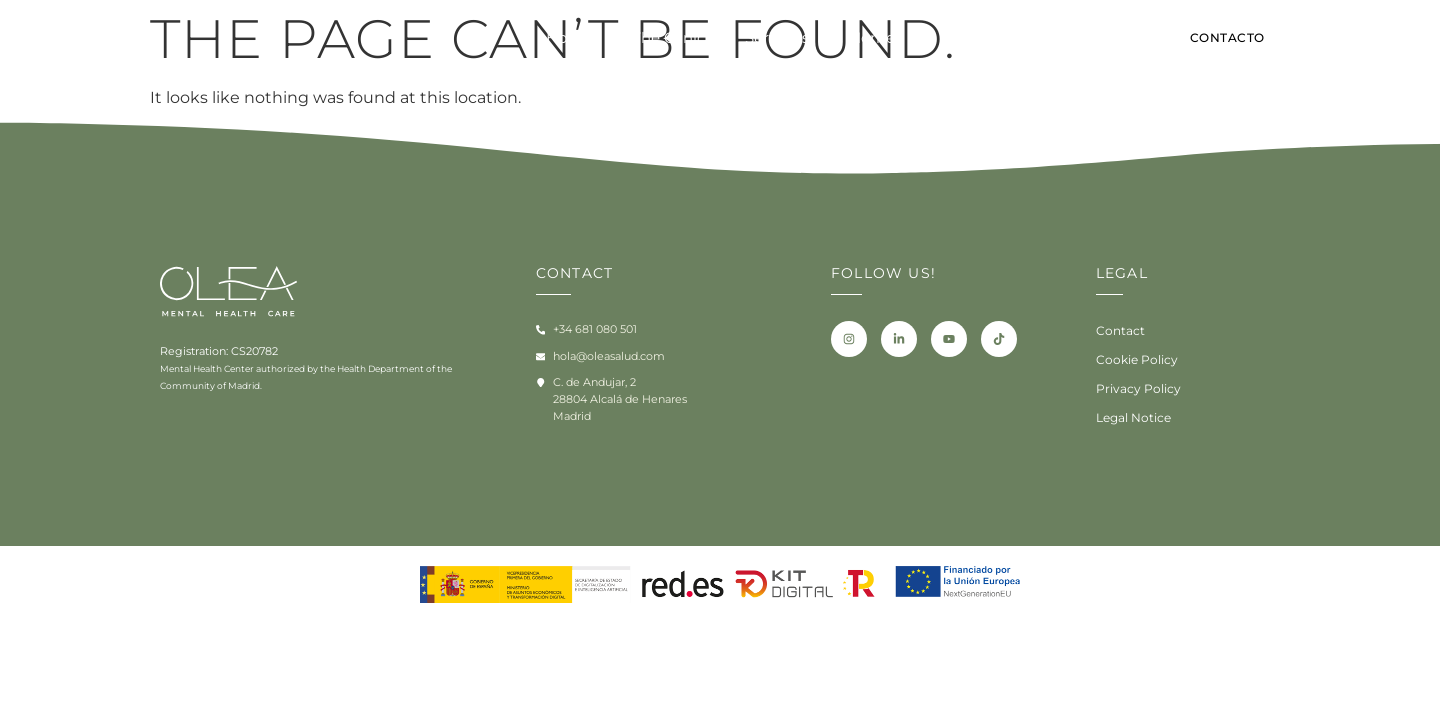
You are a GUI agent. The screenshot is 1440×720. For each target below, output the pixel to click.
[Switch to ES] (1374, 41)
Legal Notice (1130, 418)
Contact (1117, 331)
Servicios (777, 38)
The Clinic (668, 38)
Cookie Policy (1133, 360)
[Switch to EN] (1339, 41)
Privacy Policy (1133, 389)
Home (569, 38)
